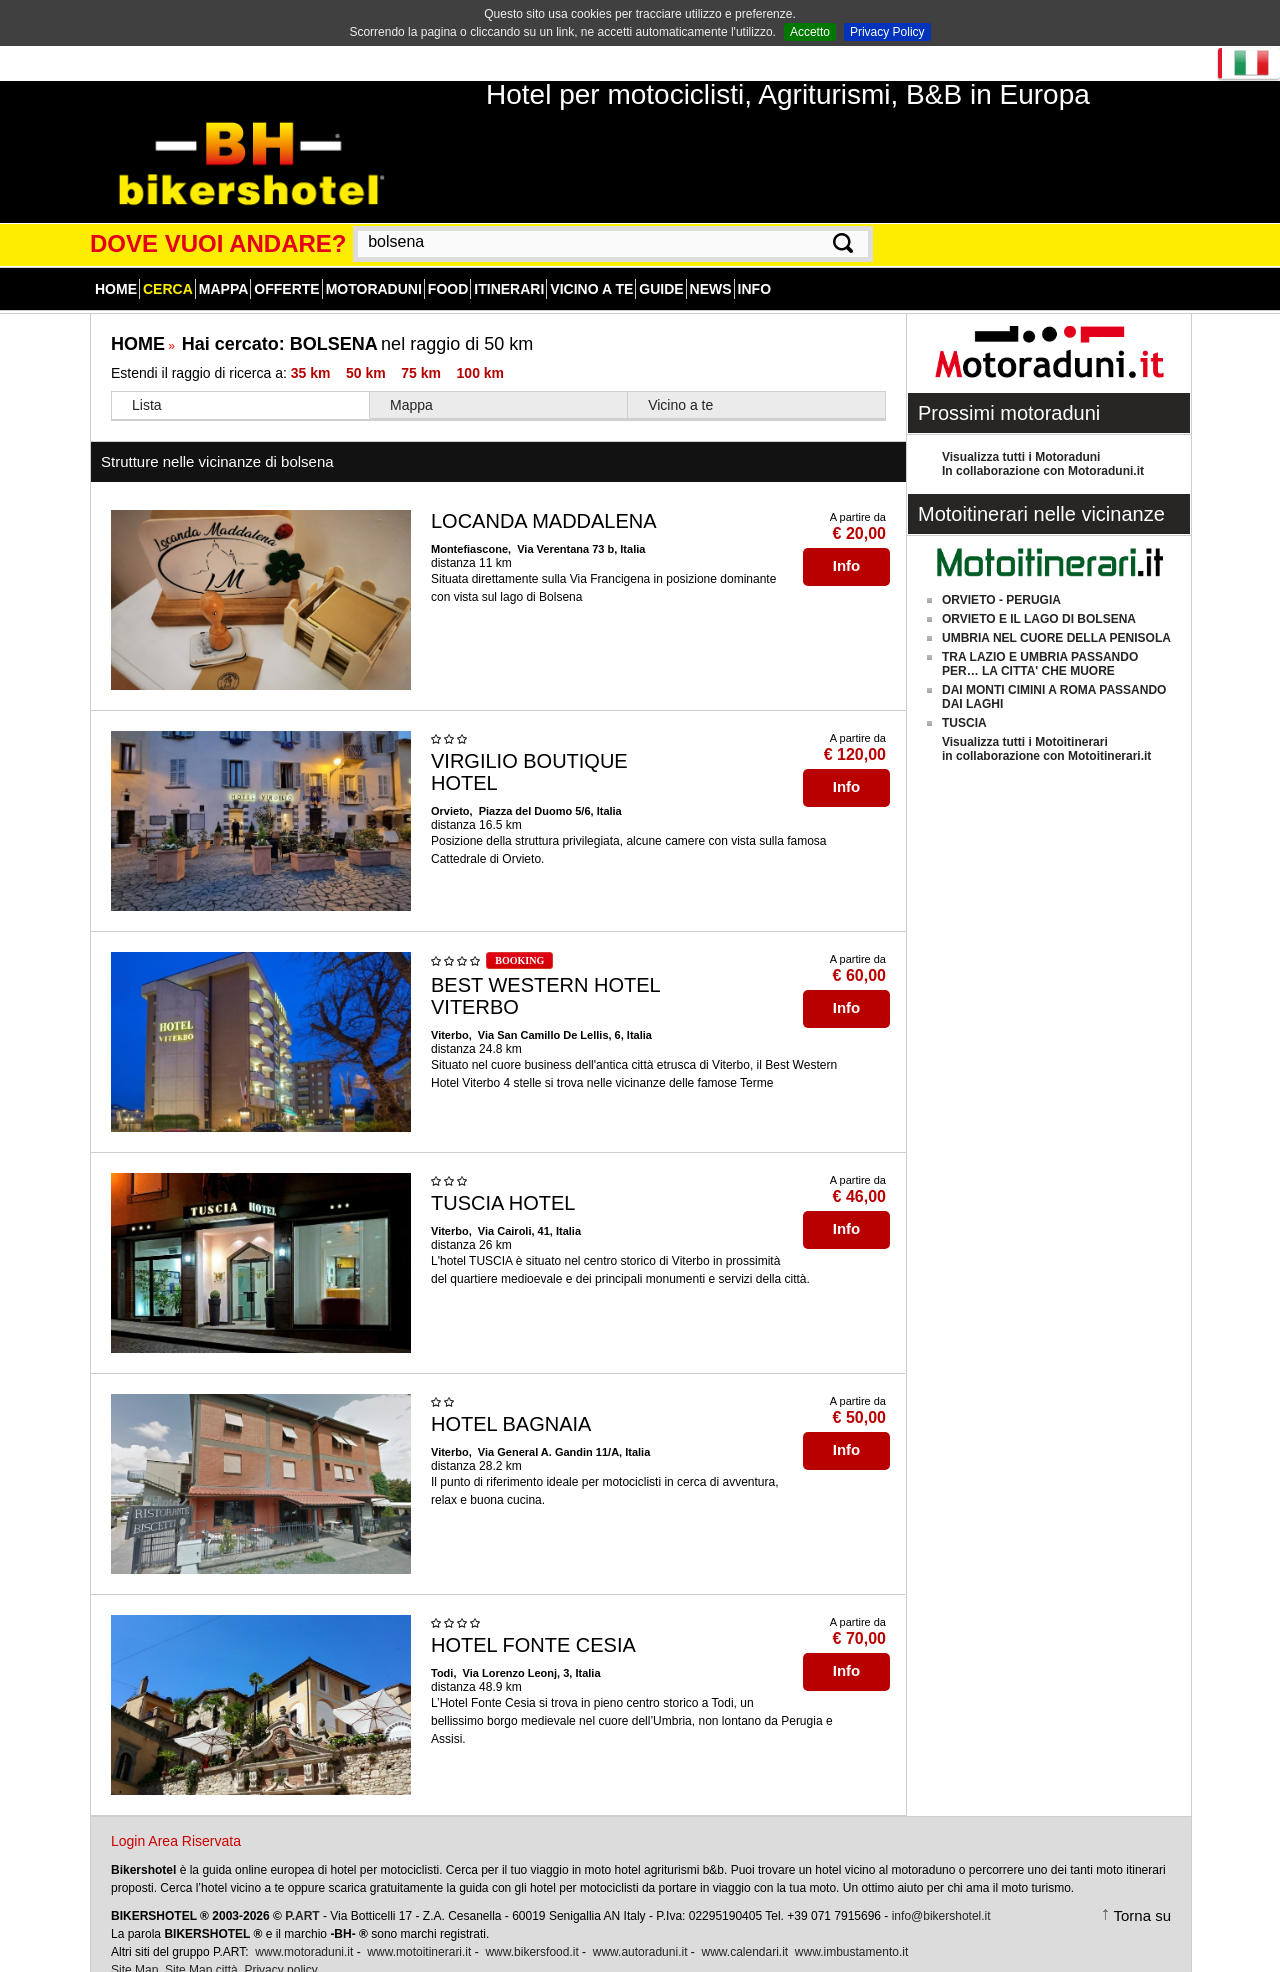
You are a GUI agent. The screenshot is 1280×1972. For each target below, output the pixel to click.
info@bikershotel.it (941, 1894)
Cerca (168, 267)
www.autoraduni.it (640, 1930)
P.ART (302, 1894)
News (711, 267)
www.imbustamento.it (851, 1930)
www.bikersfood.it (531, 1930)
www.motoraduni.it (304, 1930)
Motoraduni (374, 267)
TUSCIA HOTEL (503, 1181)
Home (116, 267)
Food (448, 267)
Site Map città (201, 1948)
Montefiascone (469, 527)
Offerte (286, 267)
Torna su (1142, 1893)
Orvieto (450, 789)
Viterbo (450, 1013)
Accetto (810, 32)
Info (754, 267)
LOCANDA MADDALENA (544, 499)
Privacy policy (280, 1948)
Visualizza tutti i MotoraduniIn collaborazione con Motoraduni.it (1043, 442)
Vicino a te (591, 267)
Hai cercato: (280, 322)
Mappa (224, 267)
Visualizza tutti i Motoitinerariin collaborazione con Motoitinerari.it (1046, 727)
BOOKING (519, 938)
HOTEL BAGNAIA (511, 1402)
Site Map (134, 1948)
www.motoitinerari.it (419, 1930)
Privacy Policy (887, 32)
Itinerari (509, 267)
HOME (138, 322)
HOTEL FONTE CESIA (533, 1623)
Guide (661, 267)
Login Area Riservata (176, 1819)
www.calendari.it (744, 1930)
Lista (147, 383)
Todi (442, 1651)
